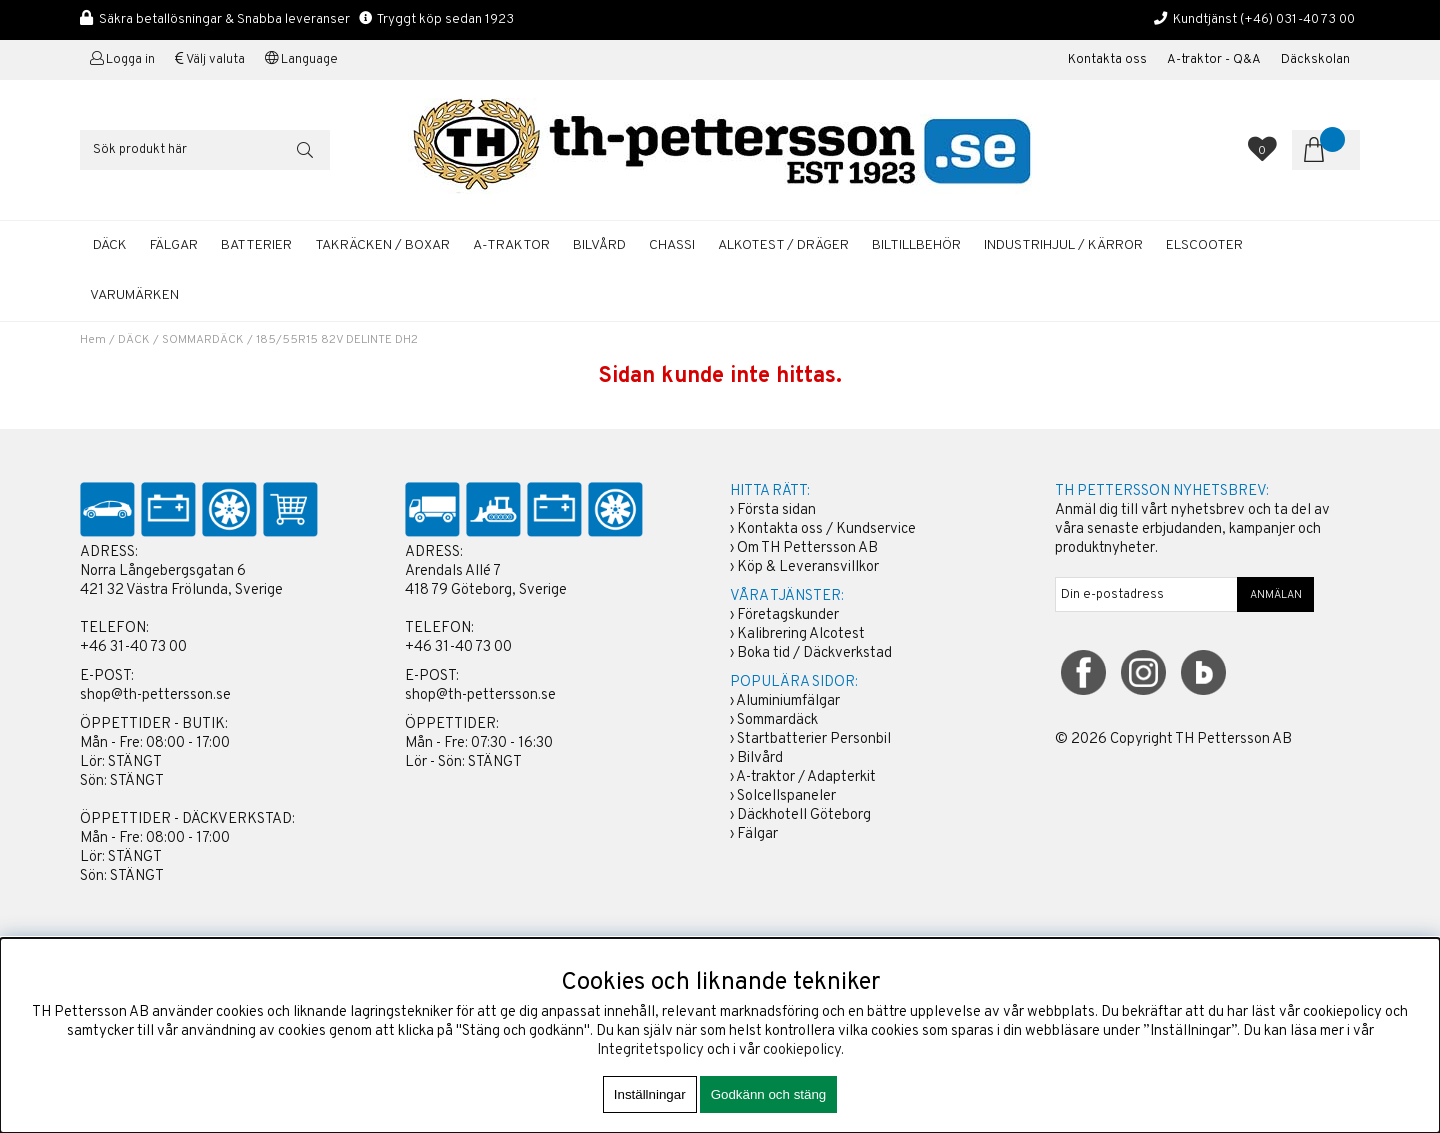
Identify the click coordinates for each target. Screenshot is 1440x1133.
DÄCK (110, 245)
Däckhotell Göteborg (804, 815)
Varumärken (134, 295)
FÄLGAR (174, 245)
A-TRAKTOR (511, 245)
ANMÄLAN (1276, 595)
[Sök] (205, 150)
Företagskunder (788, 615)
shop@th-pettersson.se (155, 695)
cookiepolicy (802, 1050)
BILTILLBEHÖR (916, 245)
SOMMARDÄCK (203, 340)
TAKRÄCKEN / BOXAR (382, 245)
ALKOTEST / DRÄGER (783, 245)
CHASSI (672, 245)
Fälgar (757, 834)
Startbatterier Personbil (814, 739)
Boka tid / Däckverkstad (814, 653)
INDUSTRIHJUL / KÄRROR (1063, 245)
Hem (93, 340)
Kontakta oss (1107, 60)
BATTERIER (256, 245)
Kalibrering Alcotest (801, 634)
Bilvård (760, 758)
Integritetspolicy (650, 1050)
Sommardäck (777, 720)
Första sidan (776, 510)
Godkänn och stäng (769, 1094)
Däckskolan (1315, 60)
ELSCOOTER (1204, 245)
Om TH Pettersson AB (807, 548)
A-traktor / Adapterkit (806, 777)
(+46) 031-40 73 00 (1297, 19)
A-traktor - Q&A (1214, 60)
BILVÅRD (599, 245)
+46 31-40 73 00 (133, 647)
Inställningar (650, 1094)
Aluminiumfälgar (788, 701)
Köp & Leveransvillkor (808, 567)
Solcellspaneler (786, 796)
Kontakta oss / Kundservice (826, 529)
